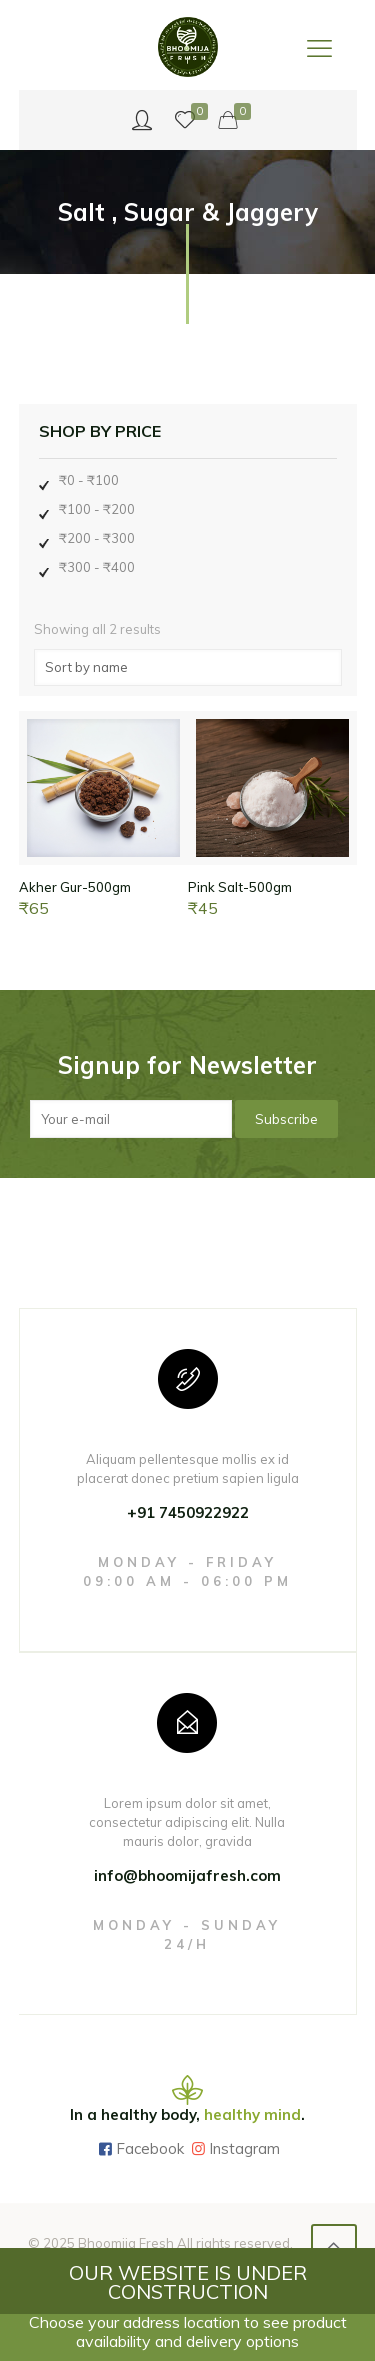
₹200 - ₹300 (97, 538)
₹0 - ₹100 (89, 480)
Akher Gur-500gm (75, 887)
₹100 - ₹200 (97, 509)
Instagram (244, 2148)
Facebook (150, 2148)
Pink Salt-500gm (240, 887)
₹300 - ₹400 (97, 567)
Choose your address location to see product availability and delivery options (188, 2331)
